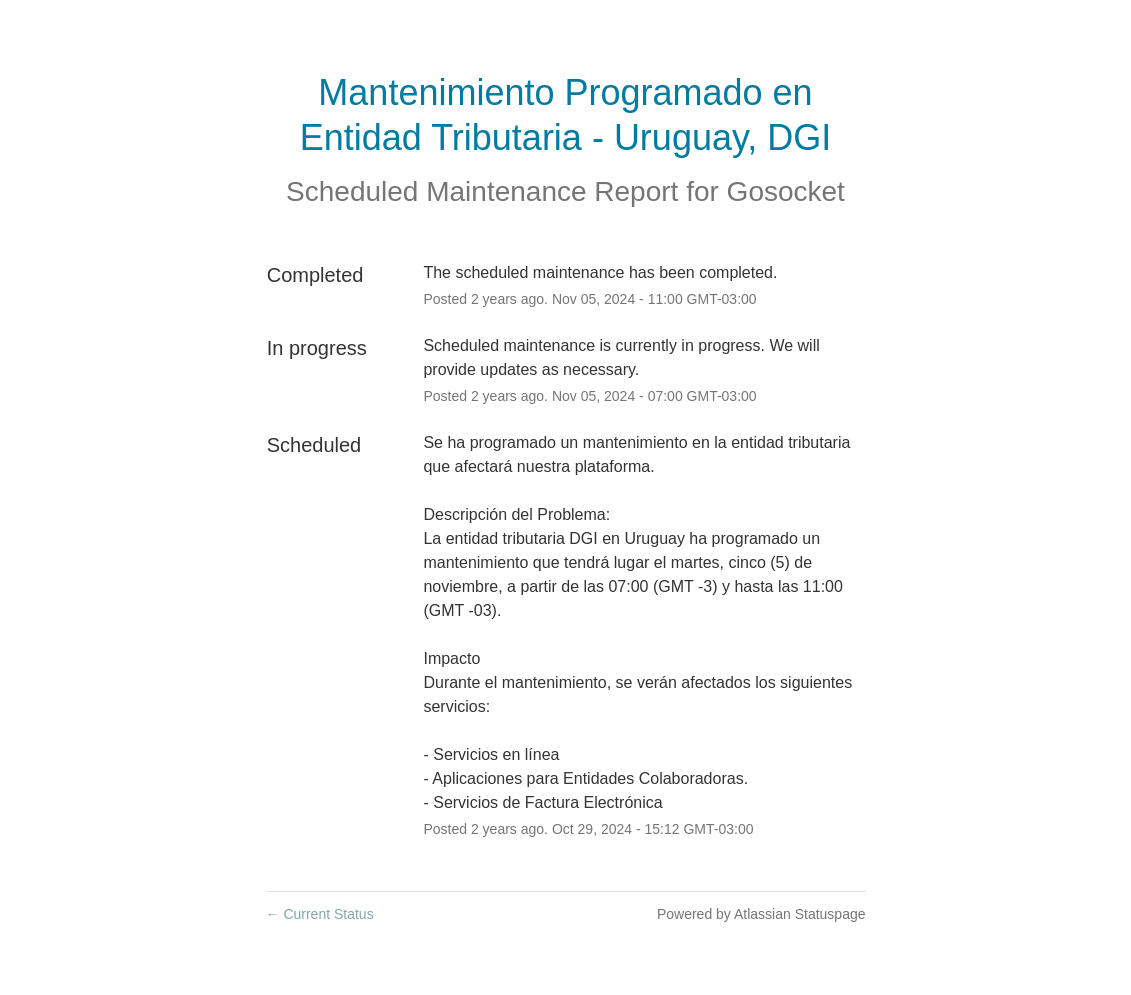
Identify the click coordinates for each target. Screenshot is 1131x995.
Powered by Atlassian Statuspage (761, 914)
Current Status (320, 914)
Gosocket (786, 191)
